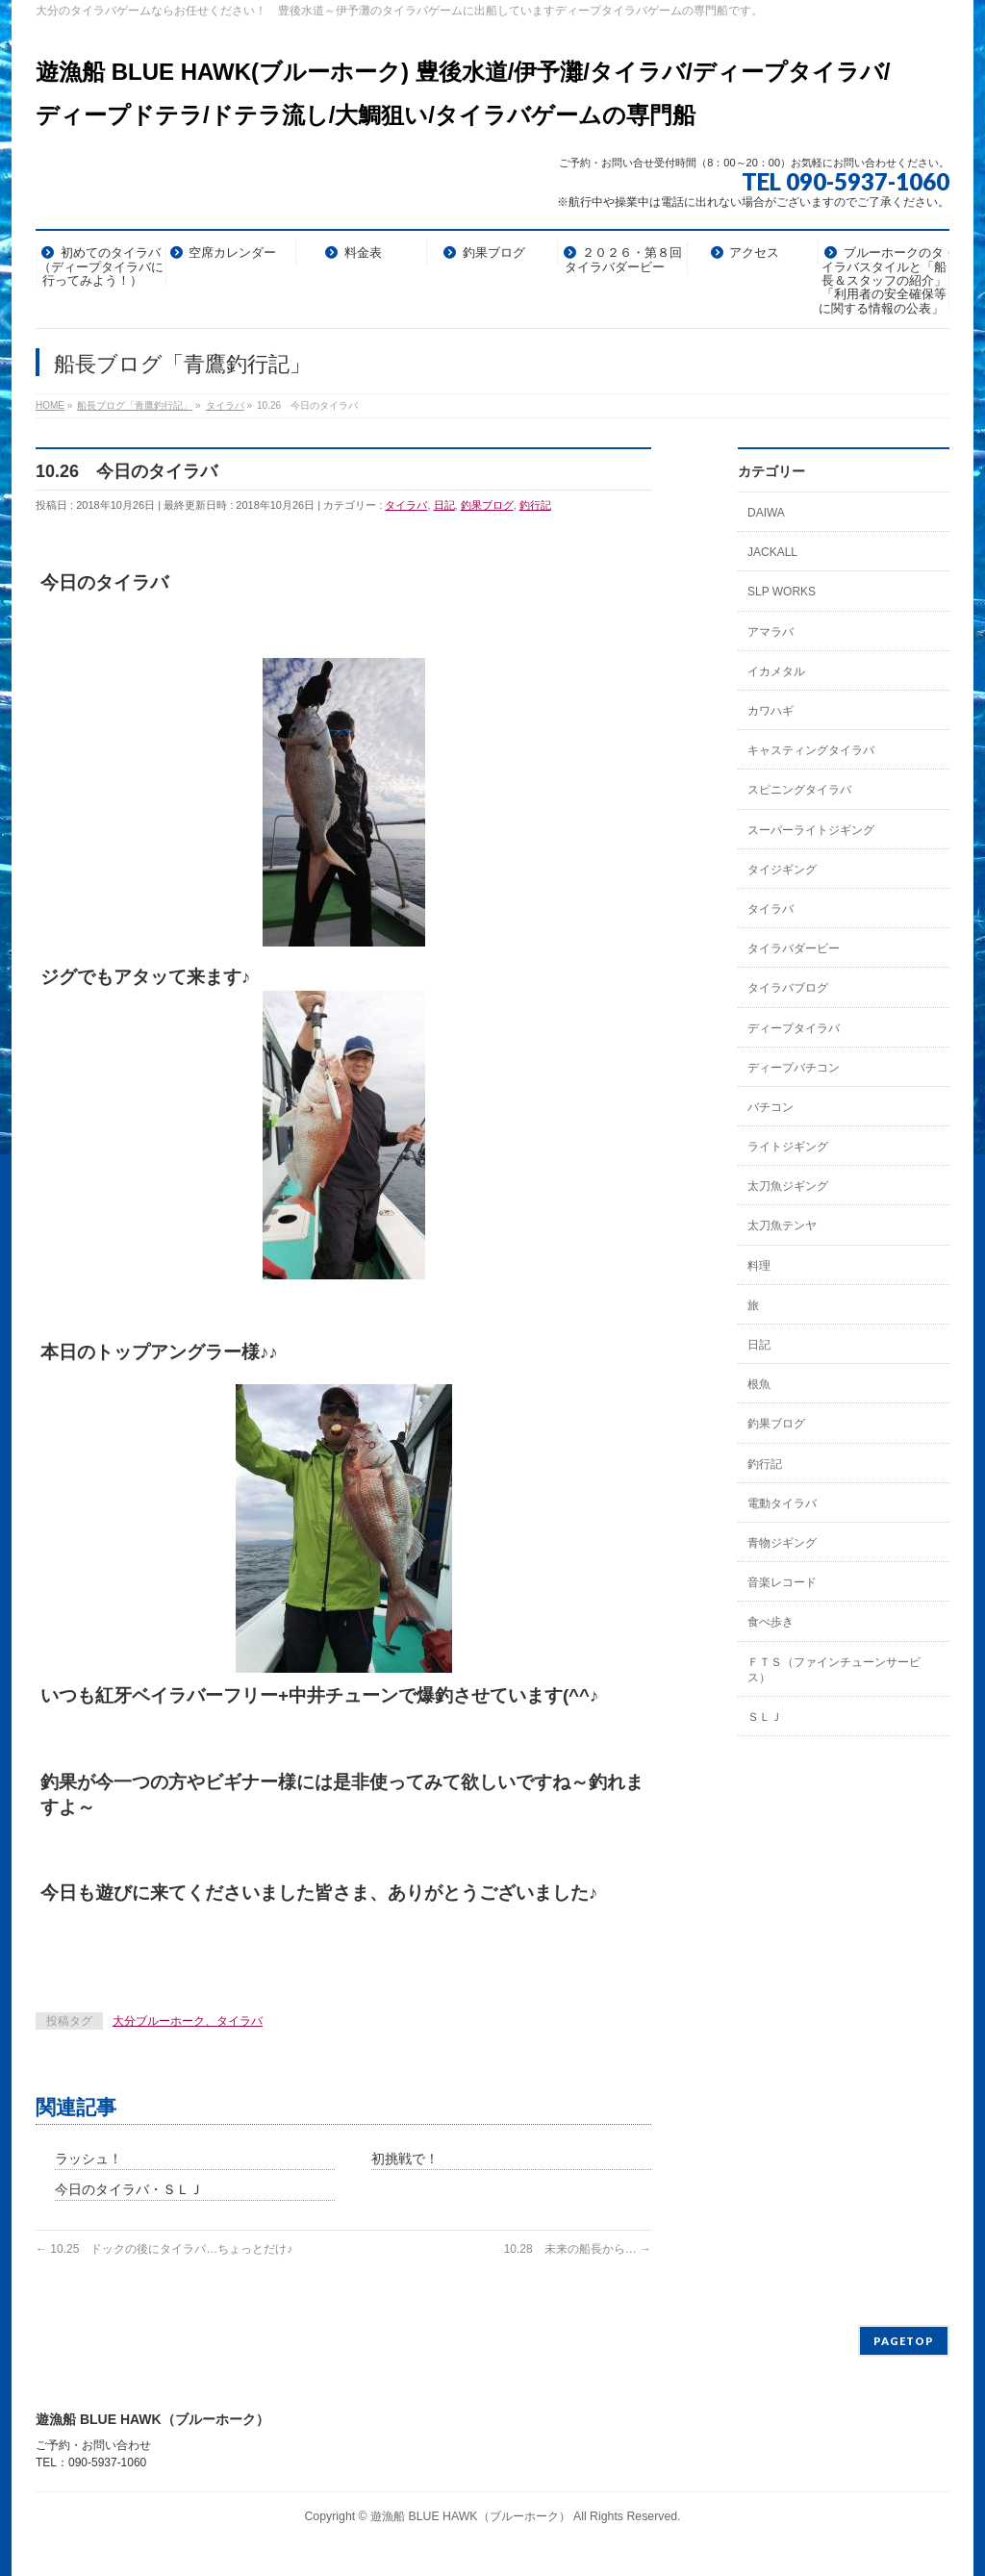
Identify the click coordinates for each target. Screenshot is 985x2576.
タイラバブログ (787, 988)
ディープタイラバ (793, 1028)
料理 (758, 1266)
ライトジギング (787, 1146)
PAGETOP (903, 2341)
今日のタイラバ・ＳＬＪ (129, 2189)
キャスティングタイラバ (810, 750)
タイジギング (782, 869)
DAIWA (766, 512)
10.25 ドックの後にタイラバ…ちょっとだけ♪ (164, 2249)
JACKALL (772, 552)
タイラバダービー (793, 948)
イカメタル (776, 671)
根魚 (758, 1384)
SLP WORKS (781, 591)
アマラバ (770, 632)
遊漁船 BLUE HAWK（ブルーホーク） (470, 2516)
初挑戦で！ (405, 2158)
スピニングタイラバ (799, 789)
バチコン (770, 1107)
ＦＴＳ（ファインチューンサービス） (834, 1669)
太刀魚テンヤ (782, 1225)
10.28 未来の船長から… (577, 2249)
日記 (444, 505)
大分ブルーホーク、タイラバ (188, 2021)
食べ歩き (770, 1622)
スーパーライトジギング (810, 830)
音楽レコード (782, 1582)
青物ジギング (782, 1543)
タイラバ (406, 505)
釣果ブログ (487, 505)
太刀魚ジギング (787, 1186)
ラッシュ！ (88, 2158)
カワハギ (770, 711)
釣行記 (535, 505)
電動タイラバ (782, 1503)
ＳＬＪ (764, 1717)
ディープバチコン (793, 1067)
